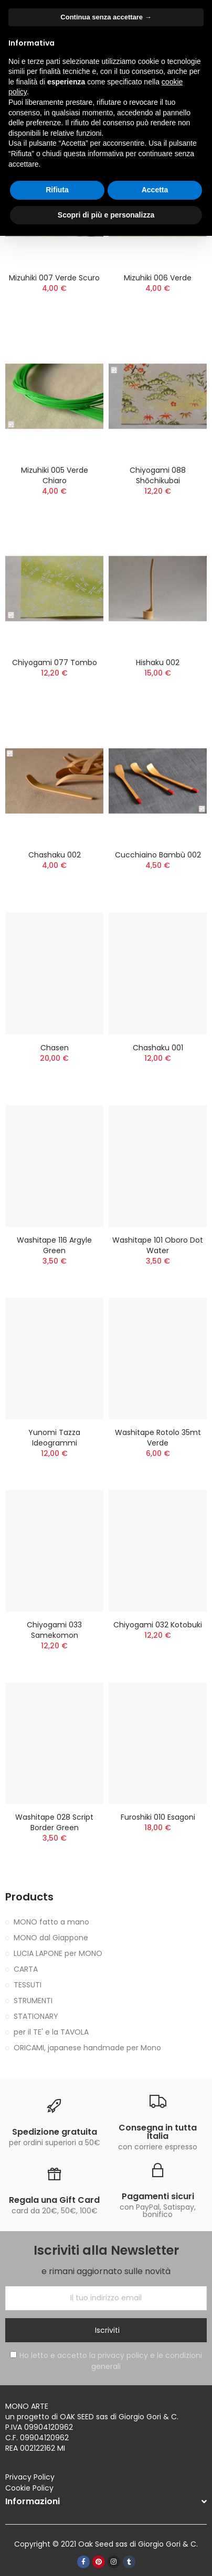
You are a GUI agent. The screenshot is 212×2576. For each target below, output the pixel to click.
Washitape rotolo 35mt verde (158, 1437)
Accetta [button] (155, 190)
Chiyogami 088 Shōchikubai (158, 475)
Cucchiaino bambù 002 (158, 855)
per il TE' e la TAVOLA (51, 2032)
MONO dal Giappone (51, 1937)
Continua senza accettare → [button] (105, 17)
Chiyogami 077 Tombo (54, 662)
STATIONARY (36, 2016)
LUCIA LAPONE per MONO (58, 1953)
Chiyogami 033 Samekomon (54, 1629)
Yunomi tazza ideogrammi (54, 1437)
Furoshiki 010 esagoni (158, 1817)
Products (29, 1897)
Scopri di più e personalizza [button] (106, 215)
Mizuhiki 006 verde (158, 278)
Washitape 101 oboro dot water (157, 1245)
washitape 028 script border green (54, 1822)
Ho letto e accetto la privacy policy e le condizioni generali (106, 2361)
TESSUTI (27, 1985)
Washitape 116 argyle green (54, 1245)
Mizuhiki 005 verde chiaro (54, 475)
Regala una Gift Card (54, 2200)
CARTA (26, 1969)
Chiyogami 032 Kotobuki (157, 1624)
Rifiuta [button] (57, 190)
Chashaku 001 (158, 1047)
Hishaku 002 (157, 662)
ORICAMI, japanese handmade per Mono (87, 2047)
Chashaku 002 (54, 855)
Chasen (54, 1047)
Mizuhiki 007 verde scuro (54, 278)
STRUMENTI (33, 2000)
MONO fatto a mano (51, 1922)
